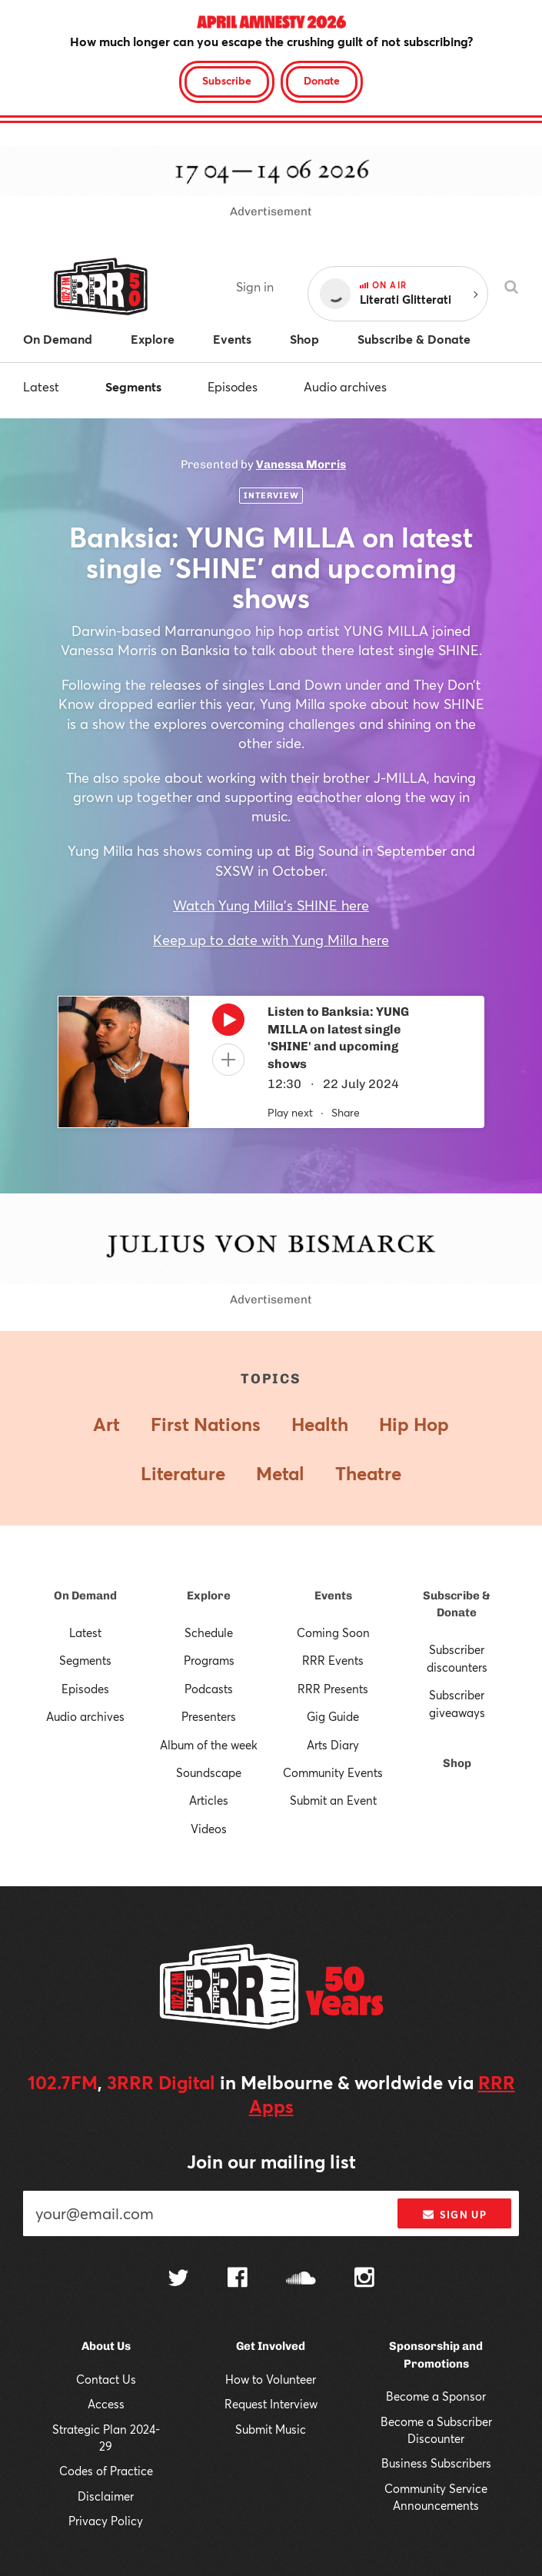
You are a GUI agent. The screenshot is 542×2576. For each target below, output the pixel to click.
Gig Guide (333, 1716)
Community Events (333, 1772)
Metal (280, 1473)
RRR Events (333, 1660)
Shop (457, 1763)
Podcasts (209, 1688)
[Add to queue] (228, 1059)
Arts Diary (333, 1744)
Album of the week (209, 1744)
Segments (133, 386)
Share (345, 1112)
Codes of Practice (106, 2470)
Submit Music (270, 2429)
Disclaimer (106, 2496)
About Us (106, 2346)
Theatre (368, 1473)
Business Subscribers (436, 2463)
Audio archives (345, 386)
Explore (209, 1596)
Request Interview (271, 2403)
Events (333, 1596)
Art (106, 1424)
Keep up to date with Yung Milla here (271, 939)
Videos (209, 1828)
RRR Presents (333, 1688)
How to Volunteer (270, 2379)
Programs (209, 1660)
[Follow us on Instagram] (364, 2279)
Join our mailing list (271, 2161)
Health (319, 1424)
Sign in (255, 286)
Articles (208, 1800)
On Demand (85, 1596)
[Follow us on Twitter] (178, 2279)
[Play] (228, 1023)
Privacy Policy (105, 2520)
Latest (41, 386)
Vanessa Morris (301, 464)
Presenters (208, 1716)
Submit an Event (333, 1800)
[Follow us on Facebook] (238, 2279)
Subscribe (226, 80)
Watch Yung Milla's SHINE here (271, 905)
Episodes (233, 386)
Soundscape (208, 1772)
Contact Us (106, 2379)
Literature (183, 1473)
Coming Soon (333, 1632)
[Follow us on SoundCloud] (301, 2279)
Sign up (455, 2215)
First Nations (206, 1424)
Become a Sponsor (436, 2396)
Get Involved (270, 2346)
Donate (322, 80)
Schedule (209, 1632)
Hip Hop (414, 1424)
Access (106, 2403)
